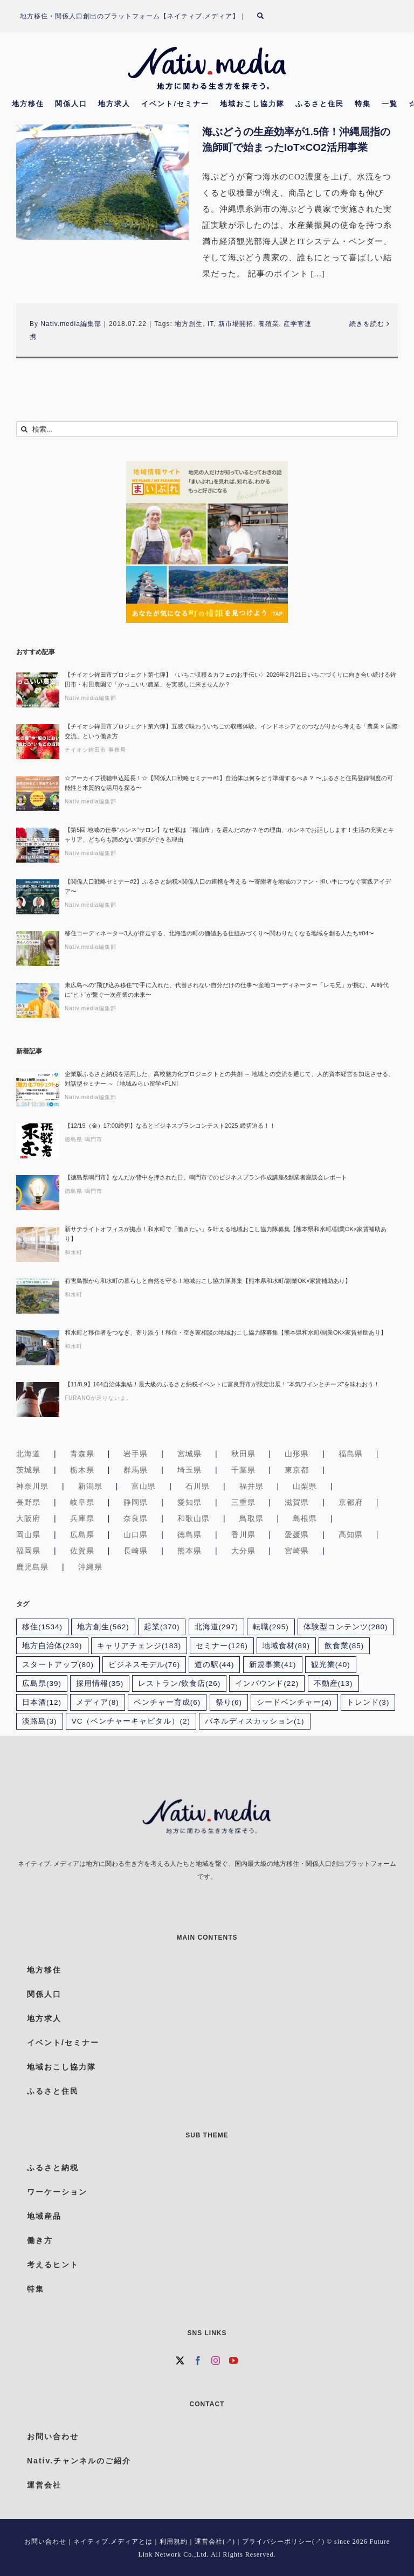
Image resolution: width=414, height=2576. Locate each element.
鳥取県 (251, 1518)
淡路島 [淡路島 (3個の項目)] (39, 1721)
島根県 (305, 1518)
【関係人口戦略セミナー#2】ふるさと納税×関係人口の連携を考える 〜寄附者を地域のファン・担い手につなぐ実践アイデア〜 (228, 886)
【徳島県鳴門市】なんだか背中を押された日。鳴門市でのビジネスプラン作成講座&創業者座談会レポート (206, 1177)
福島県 (351, 1453)
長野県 (28, 1502)
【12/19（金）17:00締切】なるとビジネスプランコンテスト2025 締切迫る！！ (170, 1125)
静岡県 (135, 1502)
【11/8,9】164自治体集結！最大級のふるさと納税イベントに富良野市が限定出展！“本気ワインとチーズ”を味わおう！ (222, 1384)
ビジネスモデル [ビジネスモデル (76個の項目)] (144, 1664)
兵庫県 (82, 1518)
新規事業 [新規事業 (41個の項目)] (272, 1664)
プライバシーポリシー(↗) (283, 2541)
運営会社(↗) (215, 2541)
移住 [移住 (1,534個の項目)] (42, 1627)
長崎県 (135, 1550)
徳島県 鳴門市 (83, 1139)
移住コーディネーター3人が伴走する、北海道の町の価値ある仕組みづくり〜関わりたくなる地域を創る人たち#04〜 (219, 933)
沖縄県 (90, 1567)
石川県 (197, 1486)
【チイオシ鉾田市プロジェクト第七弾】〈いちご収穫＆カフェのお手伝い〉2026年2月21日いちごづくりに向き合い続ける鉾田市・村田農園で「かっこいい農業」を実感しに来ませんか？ (230, 679)
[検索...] (207, 429)
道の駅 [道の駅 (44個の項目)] (214, 1664)
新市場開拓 (235, 324)
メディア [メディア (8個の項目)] (97, 1702)
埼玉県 (189, 1470)
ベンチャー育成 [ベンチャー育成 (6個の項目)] (167, 1702)
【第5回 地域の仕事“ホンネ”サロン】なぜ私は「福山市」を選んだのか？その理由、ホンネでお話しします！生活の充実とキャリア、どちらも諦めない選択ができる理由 (229, 835)
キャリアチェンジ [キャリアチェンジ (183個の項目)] (139, 1646)
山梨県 (305, 1486)
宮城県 (189, 1453)
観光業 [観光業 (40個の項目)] (330, 1664)
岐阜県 (82, 1502)
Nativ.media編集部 (70, 324)
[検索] (266, 16)
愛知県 (189, 1502)
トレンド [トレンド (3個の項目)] (368, 1702)
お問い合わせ (45, 2541)
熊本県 (189, 1550)
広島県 (82, 1534)
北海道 (28, 1453)
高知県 (351, 1534)
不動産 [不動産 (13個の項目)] (333, 1683)
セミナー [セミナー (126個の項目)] (222, 1646)
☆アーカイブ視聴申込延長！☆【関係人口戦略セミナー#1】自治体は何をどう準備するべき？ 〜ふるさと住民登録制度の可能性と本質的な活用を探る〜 (229, 783)
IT (210, 324)
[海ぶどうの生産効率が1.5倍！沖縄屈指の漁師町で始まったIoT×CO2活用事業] (102, 181)
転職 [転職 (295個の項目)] (271, 1627)
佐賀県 (82, 1550)
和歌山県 (193, 1518)
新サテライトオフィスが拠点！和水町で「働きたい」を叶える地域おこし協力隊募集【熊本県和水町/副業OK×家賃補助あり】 (226, 1234)
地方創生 (189, 324)
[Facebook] (198, 2360)
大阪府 (28, 1518)
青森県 (82, 1453)
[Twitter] (180, 2360)
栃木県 (82, 1470)
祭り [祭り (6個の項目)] (229, 1702)
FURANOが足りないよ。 (98, 1398)
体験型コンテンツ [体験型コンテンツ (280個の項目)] (345, 1627)
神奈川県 (32, 1486)
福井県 (251, 1486)
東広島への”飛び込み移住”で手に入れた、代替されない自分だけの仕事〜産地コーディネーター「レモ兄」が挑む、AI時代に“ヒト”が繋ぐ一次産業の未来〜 (227, 990)
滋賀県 (297, 1502)
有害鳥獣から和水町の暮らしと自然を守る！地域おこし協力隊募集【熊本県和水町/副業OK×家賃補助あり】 (208, 1280)
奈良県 (135, 1518)
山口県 (135, 1534)
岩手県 (135, 1453)
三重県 (243, 1502)
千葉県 (243, 1470)
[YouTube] (233, 2360)
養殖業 (268, 324)
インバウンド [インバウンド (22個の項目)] (267, 1683)
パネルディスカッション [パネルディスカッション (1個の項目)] (255, 1721)
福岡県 (28, 1550)
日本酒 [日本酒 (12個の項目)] (41, 1702)
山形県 (297, 1453)
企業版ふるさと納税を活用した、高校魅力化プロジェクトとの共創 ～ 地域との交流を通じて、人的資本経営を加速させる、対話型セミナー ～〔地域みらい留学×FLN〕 (229, 1079)
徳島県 (189, 1534)
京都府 (351, 1502)
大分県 (243, 1550)
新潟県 (90, 1486)
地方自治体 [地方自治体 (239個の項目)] (52, 1646)
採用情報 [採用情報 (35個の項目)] (99, 1683)
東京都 (297, 1470)
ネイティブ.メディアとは (113, 2541)
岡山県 (28, 1534)
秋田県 (243, 1453)
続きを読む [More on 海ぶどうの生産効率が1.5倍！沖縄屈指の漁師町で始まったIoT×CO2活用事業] (366, 324)
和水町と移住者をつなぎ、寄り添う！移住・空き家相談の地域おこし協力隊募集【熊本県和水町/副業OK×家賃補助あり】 (226, 1332)
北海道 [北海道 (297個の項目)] (217, 1627)
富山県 (144, 1486)
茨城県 (28, 1470)
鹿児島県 (32, 1567)
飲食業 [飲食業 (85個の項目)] (344, 1646)
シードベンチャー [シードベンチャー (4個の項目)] (294, 1702)
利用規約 (174, 2541)
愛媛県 (297, 1534)
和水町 (73, 1252)
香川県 (243, 1534)
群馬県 (135, 1470)
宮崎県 (297, 1550)
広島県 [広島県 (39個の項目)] (41, 1683)
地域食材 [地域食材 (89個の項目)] (286, 1646)
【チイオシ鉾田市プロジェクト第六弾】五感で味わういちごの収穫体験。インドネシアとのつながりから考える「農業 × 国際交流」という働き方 (231, 731)
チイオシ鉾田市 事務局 (95, 750)
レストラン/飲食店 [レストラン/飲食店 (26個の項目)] (179, 1683)
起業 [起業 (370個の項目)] (162, 1627)
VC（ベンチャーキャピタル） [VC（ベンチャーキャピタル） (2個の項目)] (131, 1721)
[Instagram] (215, 2360)
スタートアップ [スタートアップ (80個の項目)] (58, 1664)
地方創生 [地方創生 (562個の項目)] (103, 1627)
